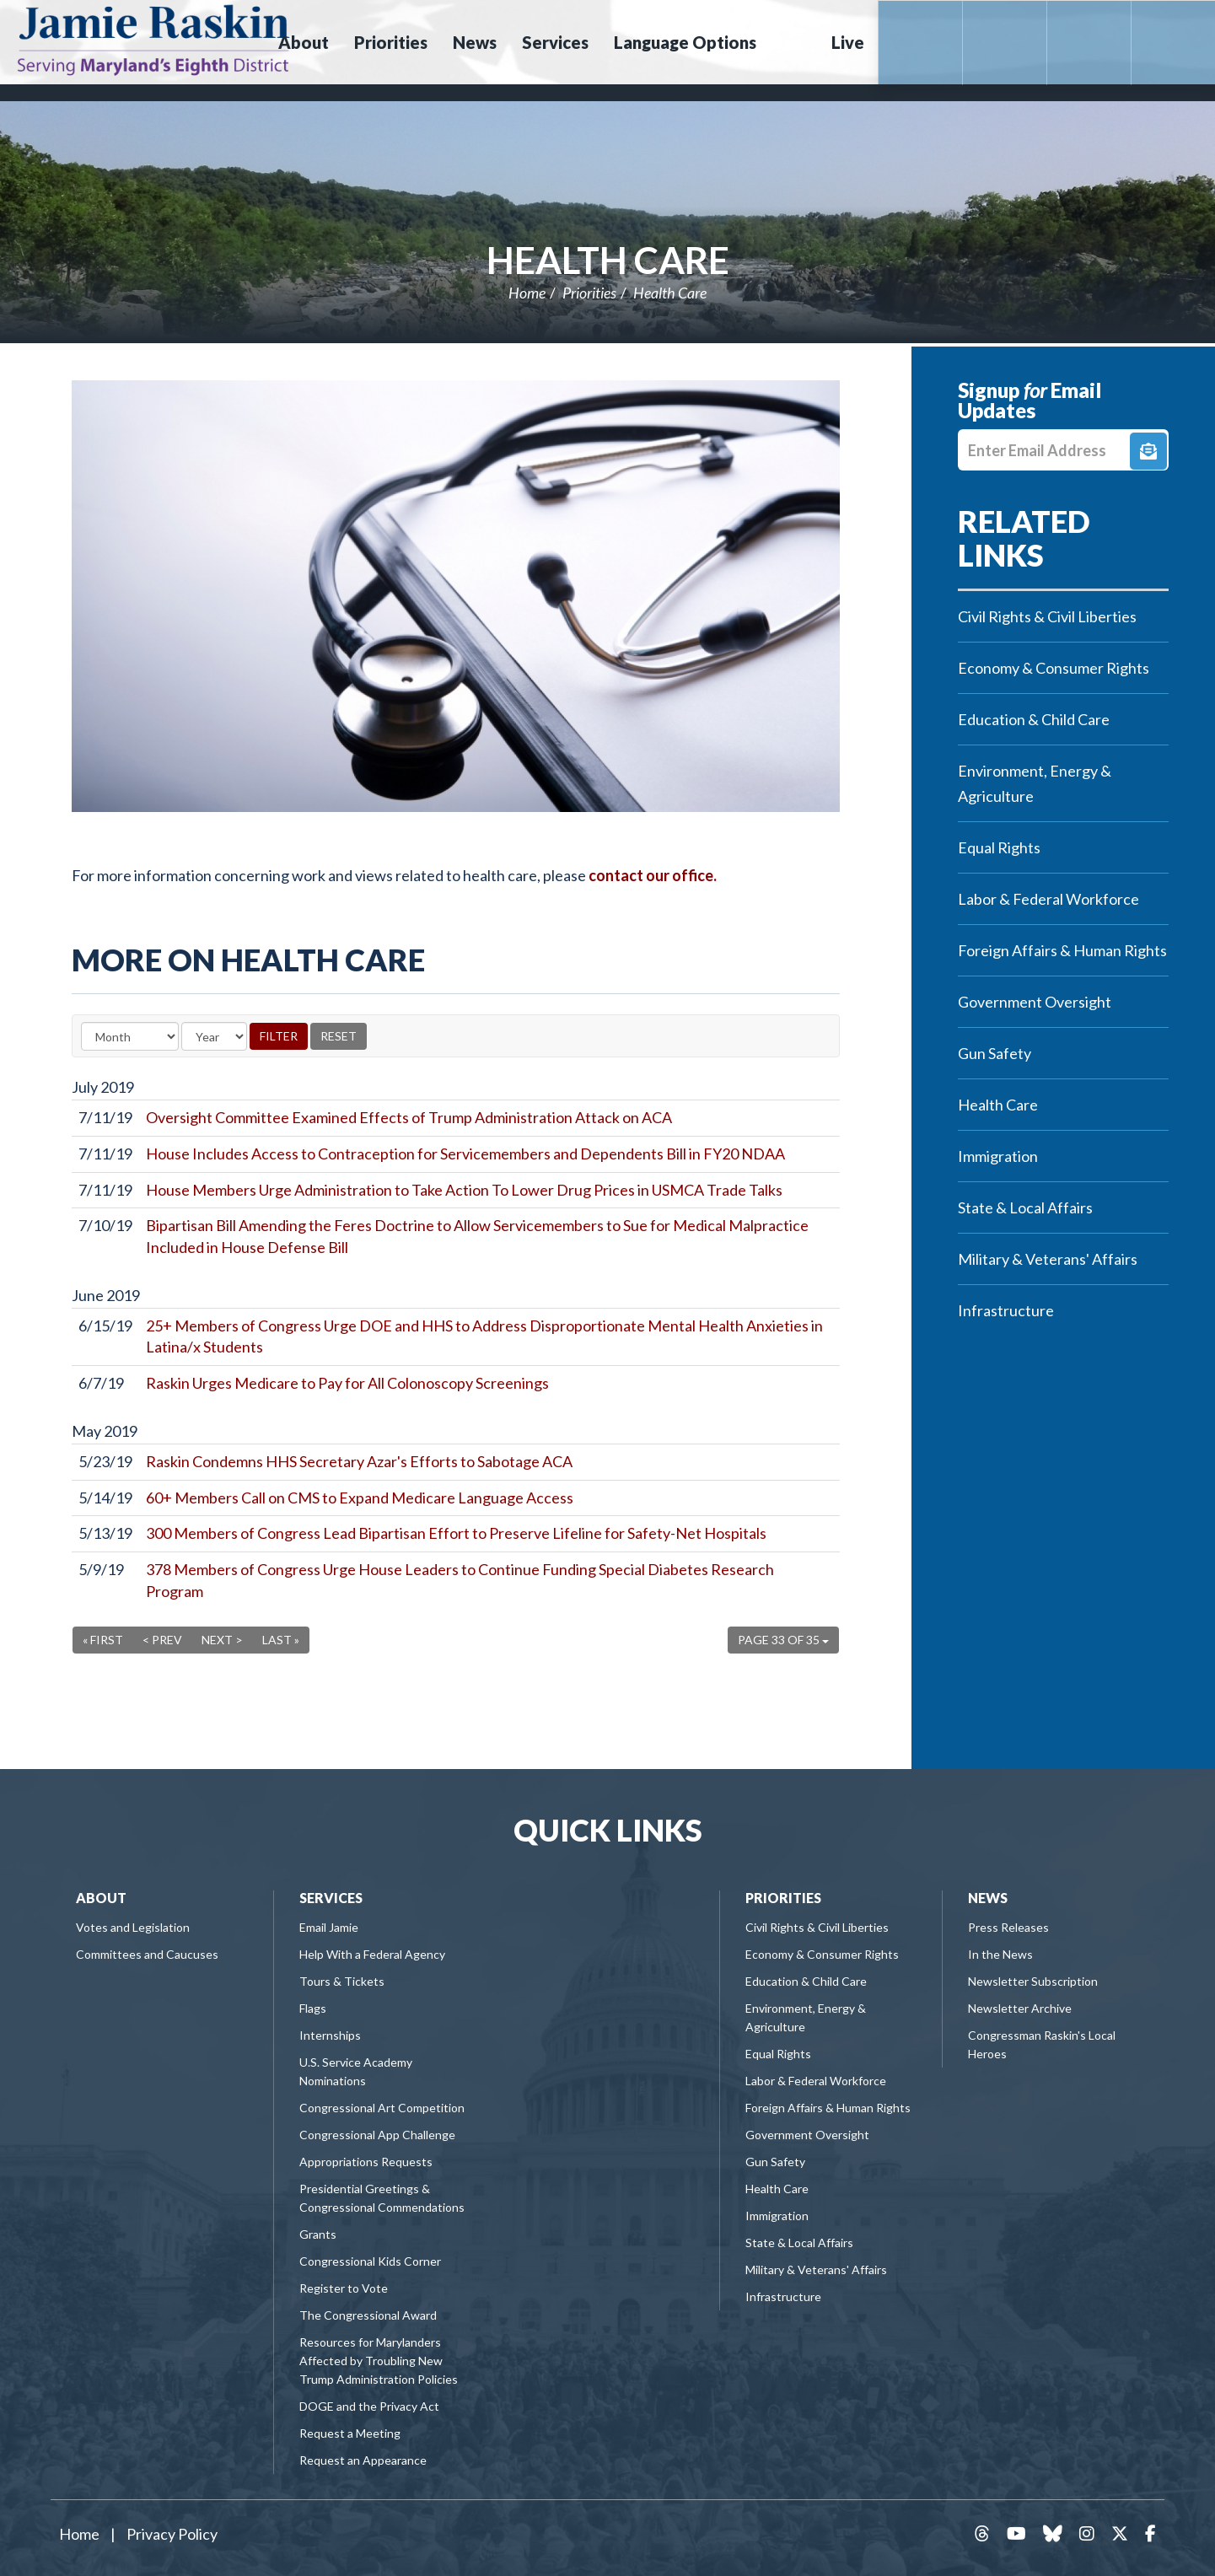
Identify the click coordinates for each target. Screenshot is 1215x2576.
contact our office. (653, 875)
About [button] (303, 42)
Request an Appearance (363, 2460)
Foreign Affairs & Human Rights (1062, 950)
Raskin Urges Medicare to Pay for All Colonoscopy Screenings (347, 1383)
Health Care (608, 260)
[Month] (130, 1036)
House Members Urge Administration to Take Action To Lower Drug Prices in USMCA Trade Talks (464, 1189)
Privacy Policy (172, 2534)
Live (847, 42)
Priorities (589, 292)
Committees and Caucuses (147, 1954)
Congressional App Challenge (377, 2134)
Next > (222, 1639)
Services (331, 1898)
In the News (1000, 1954)
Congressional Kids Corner (370, 2261)
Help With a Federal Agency (372, 1954)
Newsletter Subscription (1033, 1981)
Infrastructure (1006, 1310)
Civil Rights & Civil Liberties (1047, 616)
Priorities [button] (390, 42)
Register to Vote (343, 2288)
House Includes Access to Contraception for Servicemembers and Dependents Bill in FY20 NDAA (465, 1153)
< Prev (162, 1639)
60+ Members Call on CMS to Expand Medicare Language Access (359, 1497)
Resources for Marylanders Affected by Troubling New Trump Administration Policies (378, 2360)
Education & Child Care (1034, 719)
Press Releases (1008, 1927)
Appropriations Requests (366, 2161)
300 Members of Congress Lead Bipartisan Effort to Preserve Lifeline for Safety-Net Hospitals (456, 1533)
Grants (317, 2234)
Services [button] (555, 42)
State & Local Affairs (1025, 1207)
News (988, 1898)
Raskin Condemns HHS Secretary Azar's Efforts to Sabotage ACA (359, 1461)
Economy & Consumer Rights (1053, 668)
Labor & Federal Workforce (1048, 899)
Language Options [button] (685, 42)
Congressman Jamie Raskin (153, 39)
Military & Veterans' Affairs (1047, 1259)
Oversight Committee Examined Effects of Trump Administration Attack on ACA (409, 1117)
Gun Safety (994, 1053)
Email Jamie (328, 1927)
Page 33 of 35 (783, 1639)
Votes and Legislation (133, 1927)
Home (527, 292)
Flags (312, 2008)
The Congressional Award (368, 2315)
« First (103, 1639)
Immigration (998, 1156)
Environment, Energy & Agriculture (1034, 783)
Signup (1148, 451)
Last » (280, 1639)
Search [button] (791, 42)
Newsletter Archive (1020, 2008)
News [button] (475, 42)
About (101, 1898)
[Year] (214, 1036)
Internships (330, 2035)
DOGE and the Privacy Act (369, 2406)
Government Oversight (1034, 1001)
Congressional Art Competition (382, 2107)
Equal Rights (999, 847)
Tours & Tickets (341, 1981)
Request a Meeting (350, 2433)
